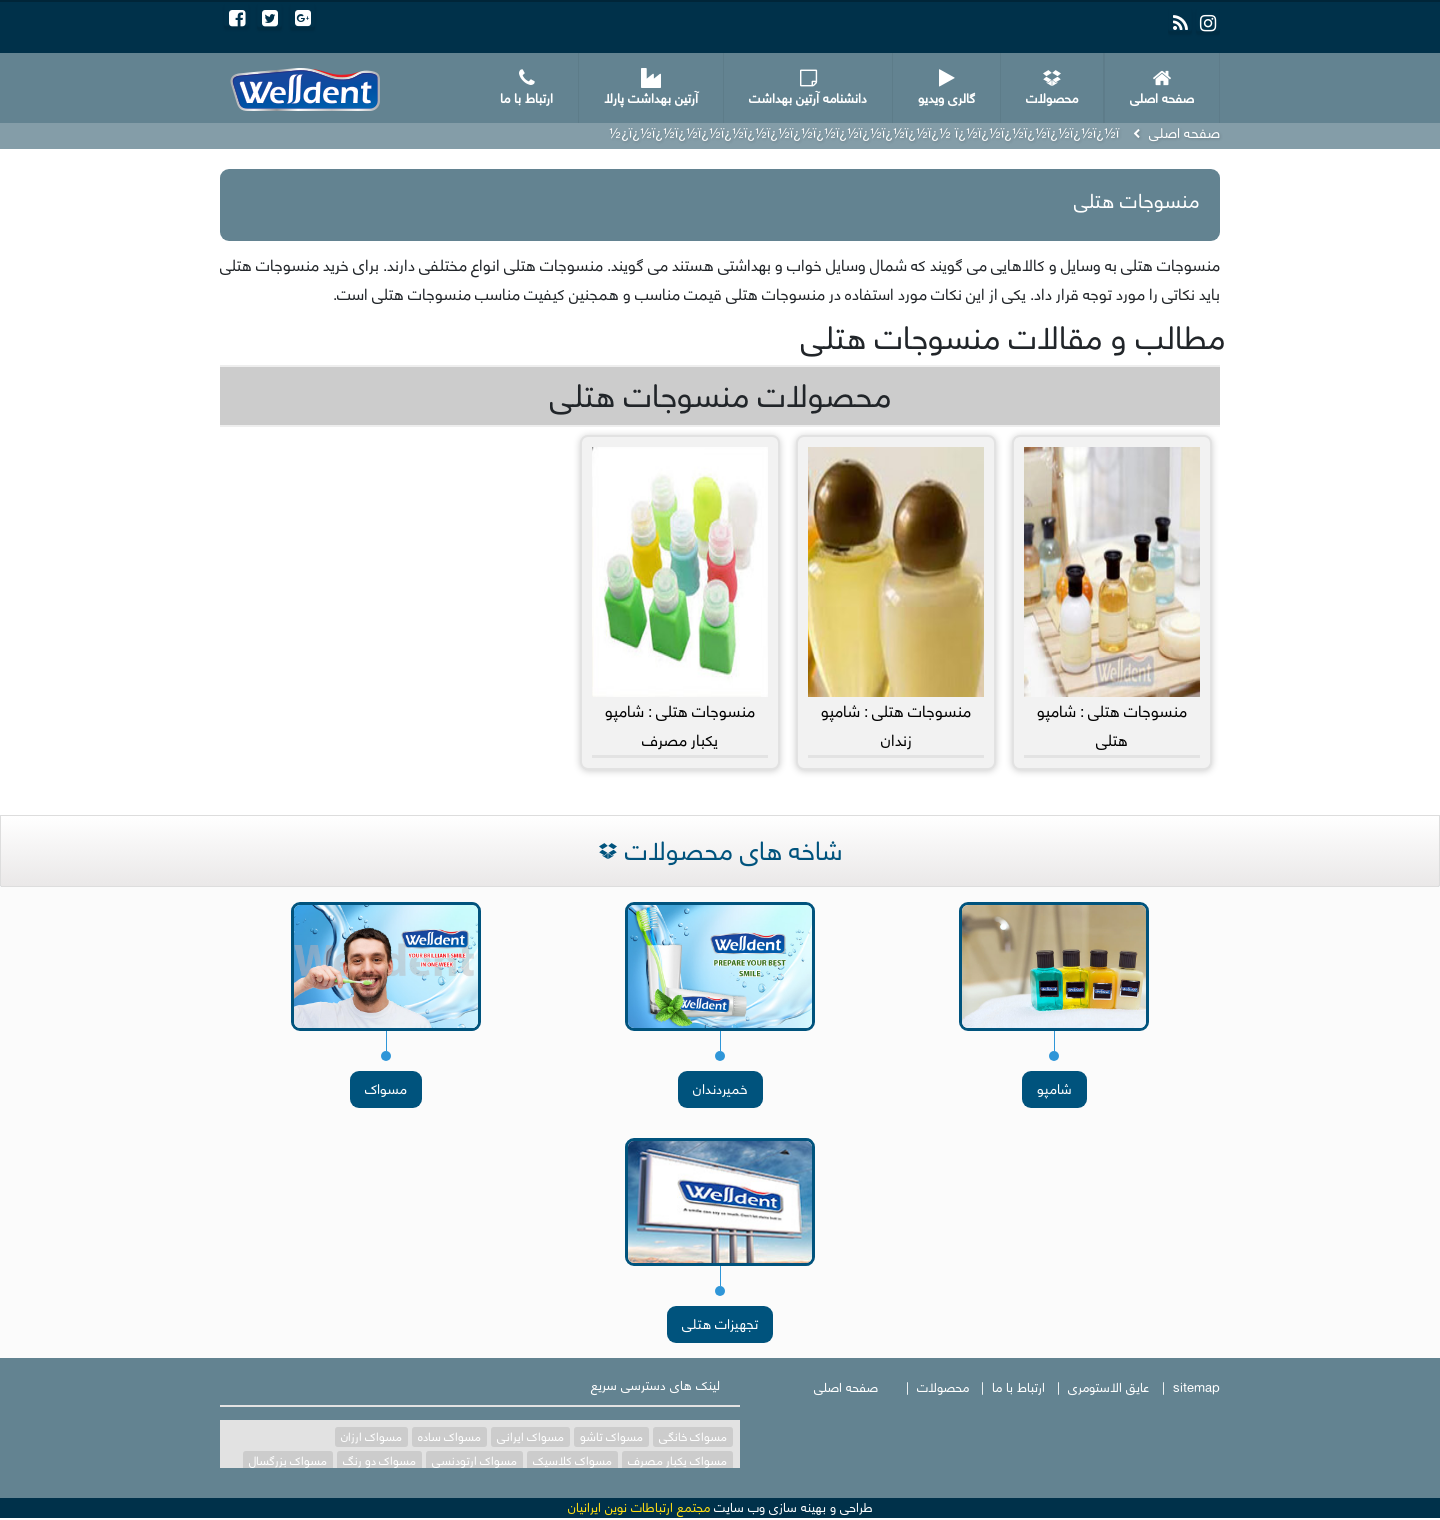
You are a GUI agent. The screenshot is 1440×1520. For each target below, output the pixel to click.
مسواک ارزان (371, 1437)
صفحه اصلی (1162, 89)
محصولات (1052, 89)
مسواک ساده (449, 1437)
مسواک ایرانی (530, 1437)
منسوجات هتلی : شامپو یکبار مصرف (680, 601)
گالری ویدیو (946, 89)
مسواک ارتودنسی (474, 1461)
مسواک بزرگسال (288, 1461)
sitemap (1196, 1387)
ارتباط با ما (526, 89)
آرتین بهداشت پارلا (651, 89)
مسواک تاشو (611, 1437)
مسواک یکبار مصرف (677, 1461)
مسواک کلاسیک (572, 1461)
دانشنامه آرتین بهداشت (808, 89)
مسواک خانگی (693, 1437)
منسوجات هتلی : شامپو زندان (896, 601)
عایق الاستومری (1109, 1387)
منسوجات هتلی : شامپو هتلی (1112, 601)
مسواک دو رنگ (379, 1461)
